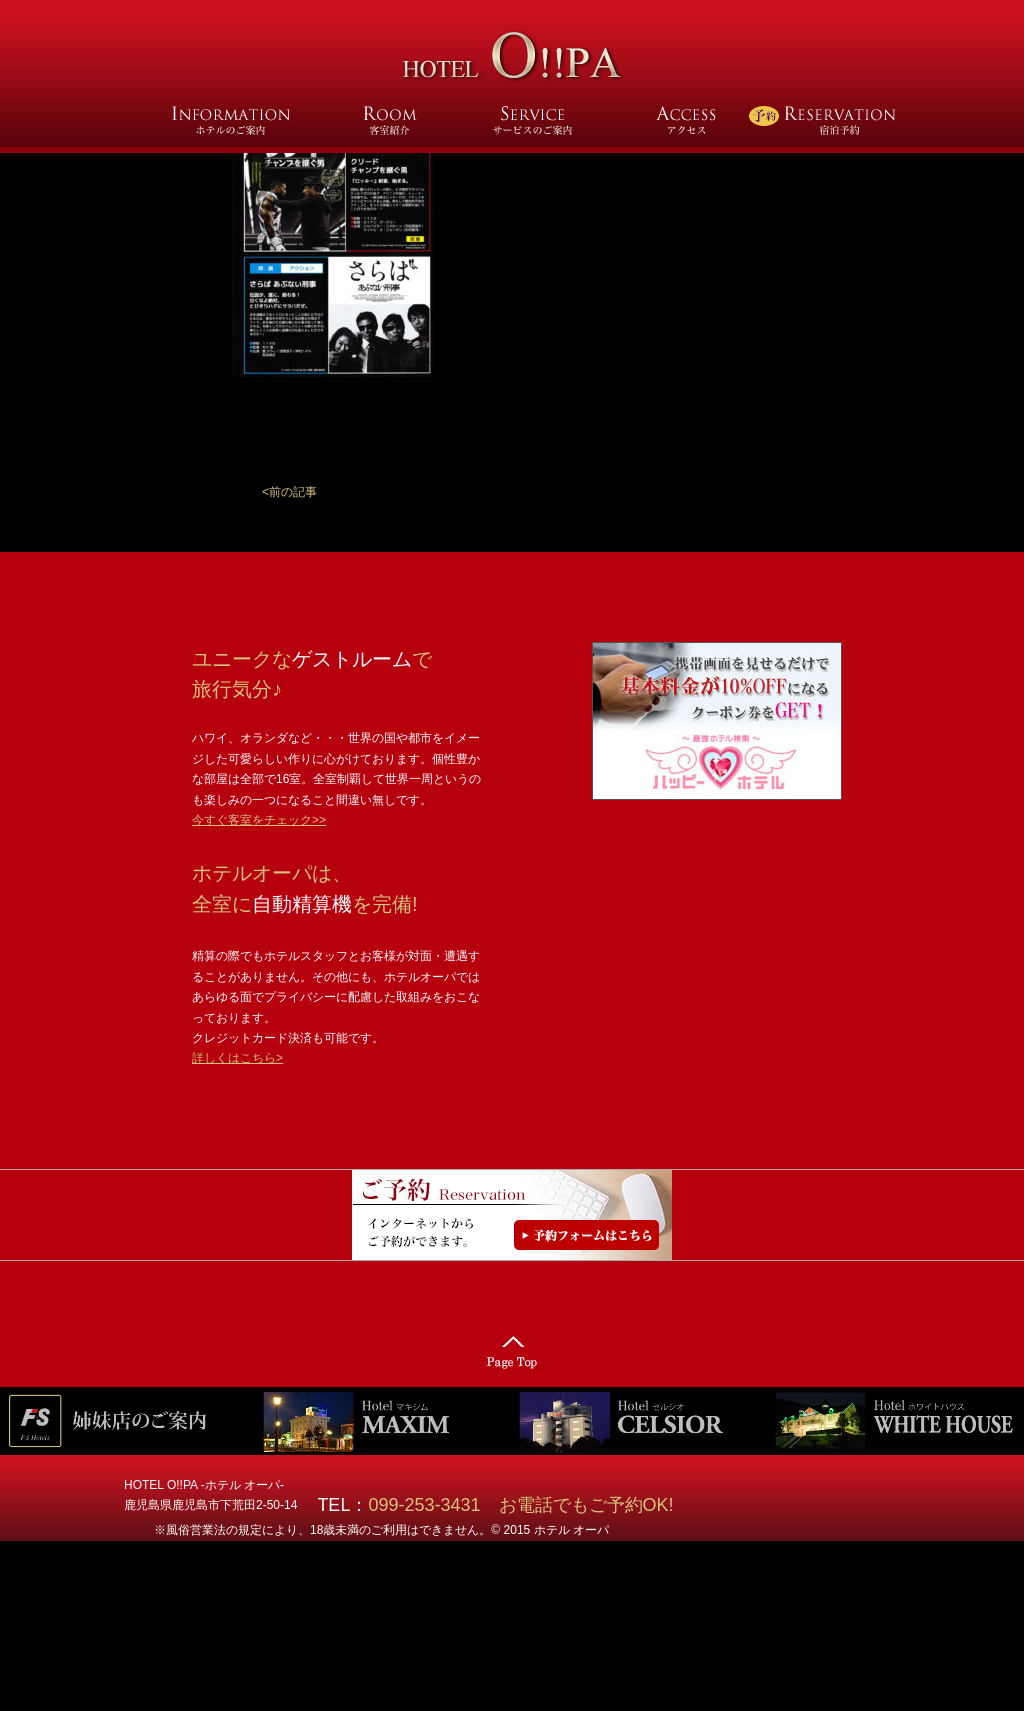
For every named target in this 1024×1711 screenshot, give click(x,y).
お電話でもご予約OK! (586, 1505)
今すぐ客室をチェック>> (259, 820)
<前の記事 (289, 492)
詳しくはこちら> (237, 1058)
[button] (289, 492)
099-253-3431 (433, 1505)
